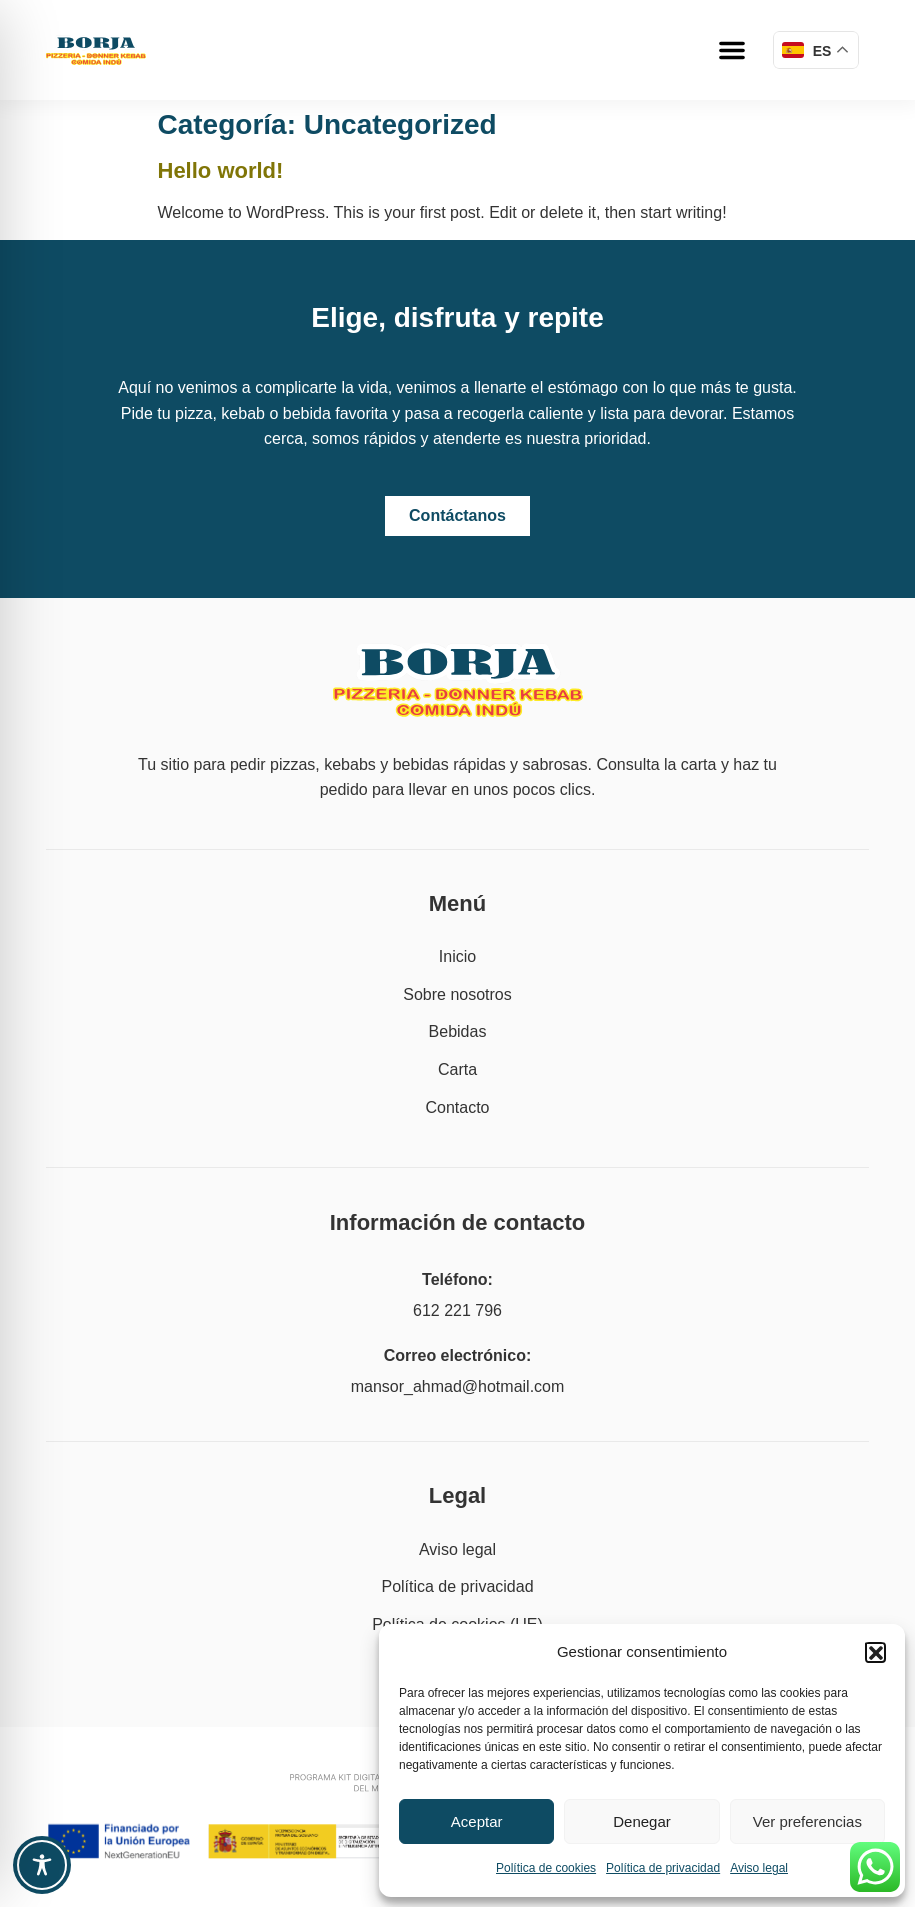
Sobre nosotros (457, 994)
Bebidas (458, 1031)
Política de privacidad (663, 1868)
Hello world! (221, 170)
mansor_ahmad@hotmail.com (458, 1386)
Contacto (457, 1107)
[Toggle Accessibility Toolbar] (42, 1865)
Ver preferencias (807, 1821)
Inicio (457, 956)
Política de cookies (546, 1868)
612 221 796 (457, 1310)
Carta (457, 1069)
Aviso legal (759, 1868)
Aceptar (477, 1821)
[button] (875, 1652)
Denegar (642, 1821)
